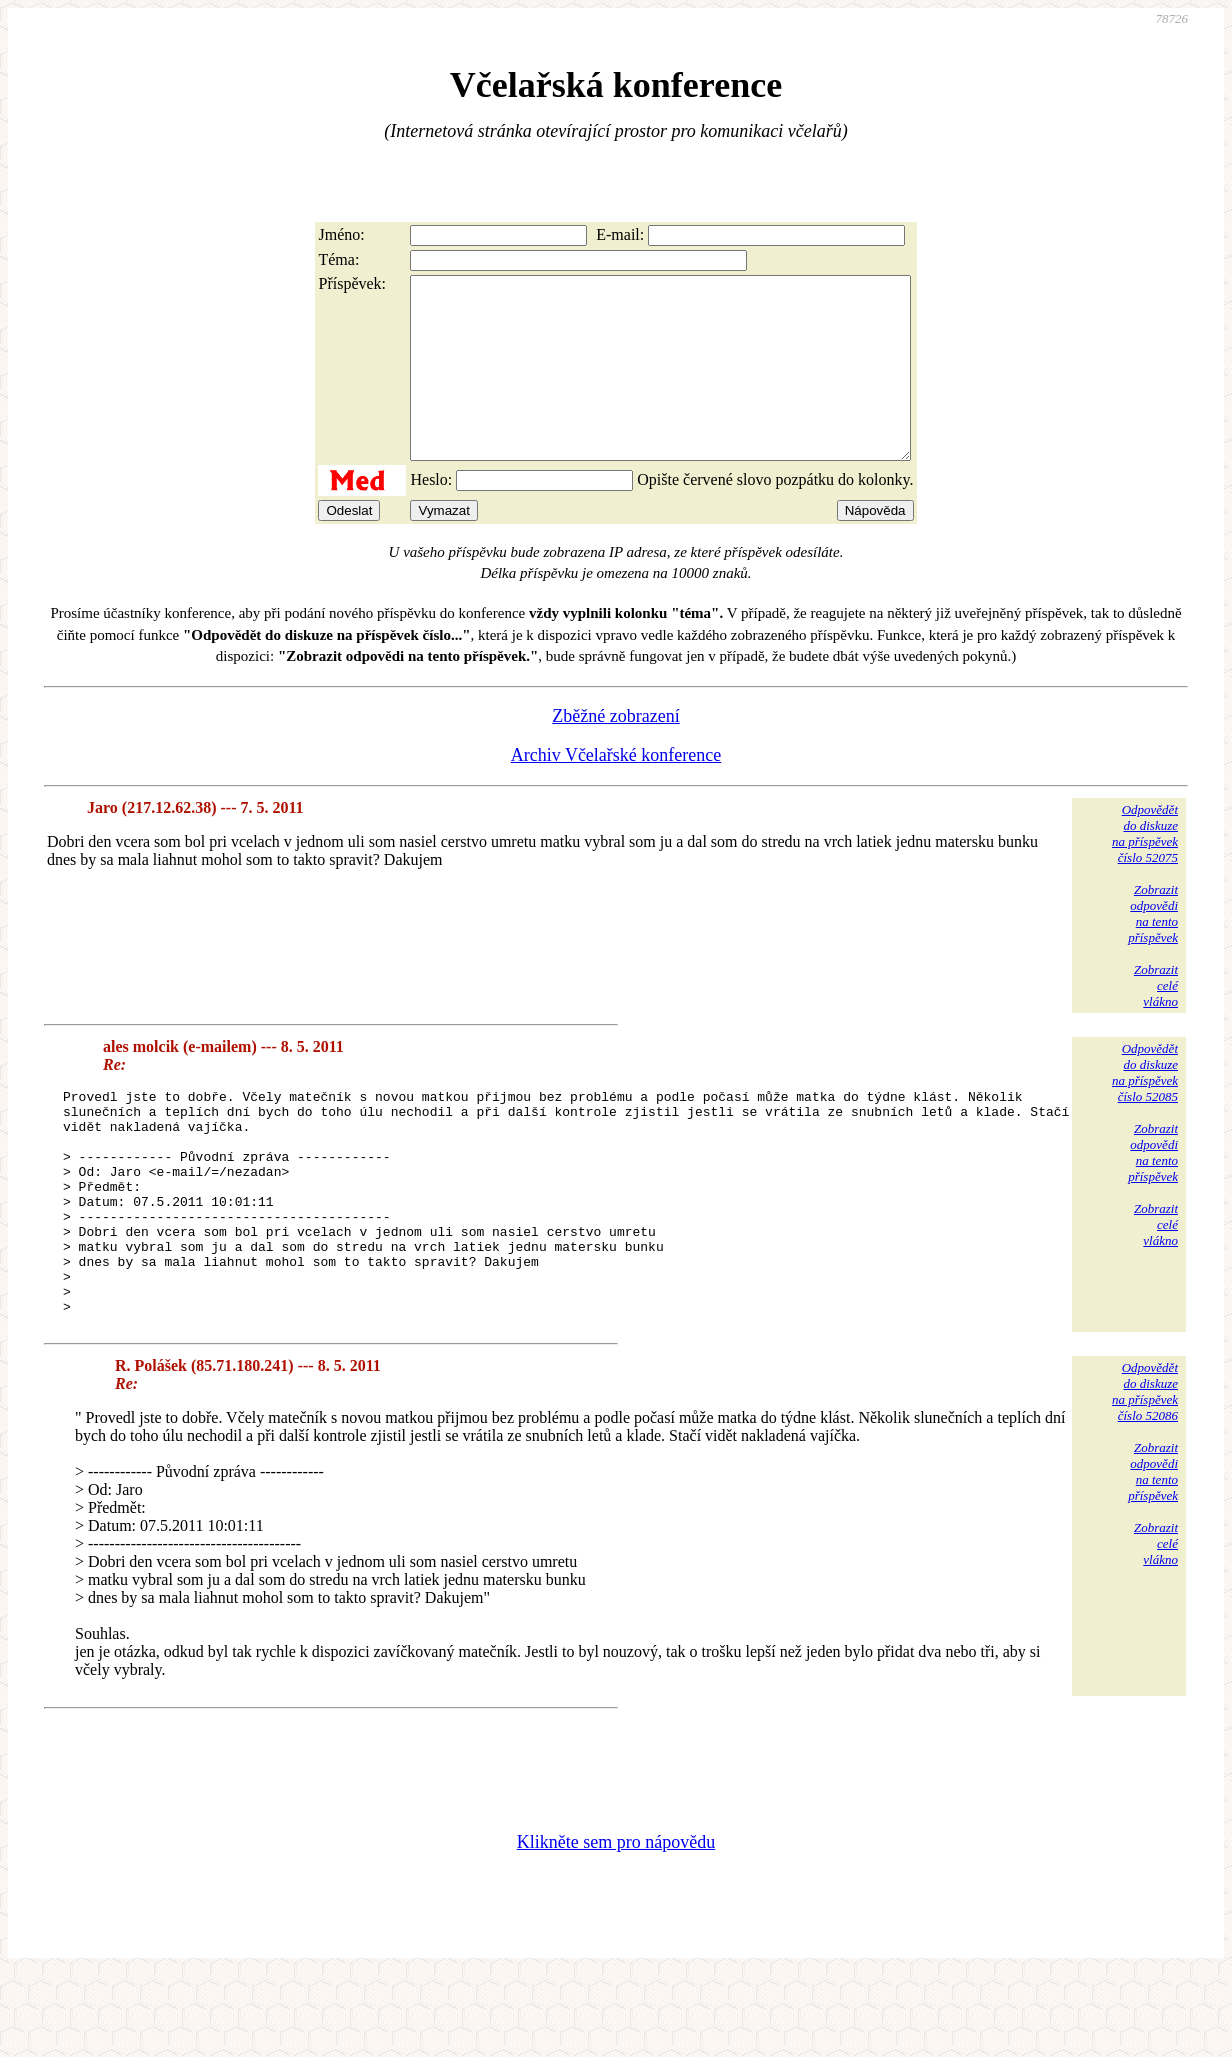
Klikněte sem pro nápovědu (616, 1923)
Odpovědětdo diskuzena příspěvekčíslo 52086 (1145, 1472)
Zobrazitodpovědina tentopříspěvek (1153, 949)
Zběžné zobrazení (615, 752)
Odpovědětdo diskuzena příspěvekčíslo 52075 (1145, 869)
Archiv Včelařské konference (616, 791)
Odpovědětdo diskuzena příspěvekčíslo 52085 (1145, 1108)
